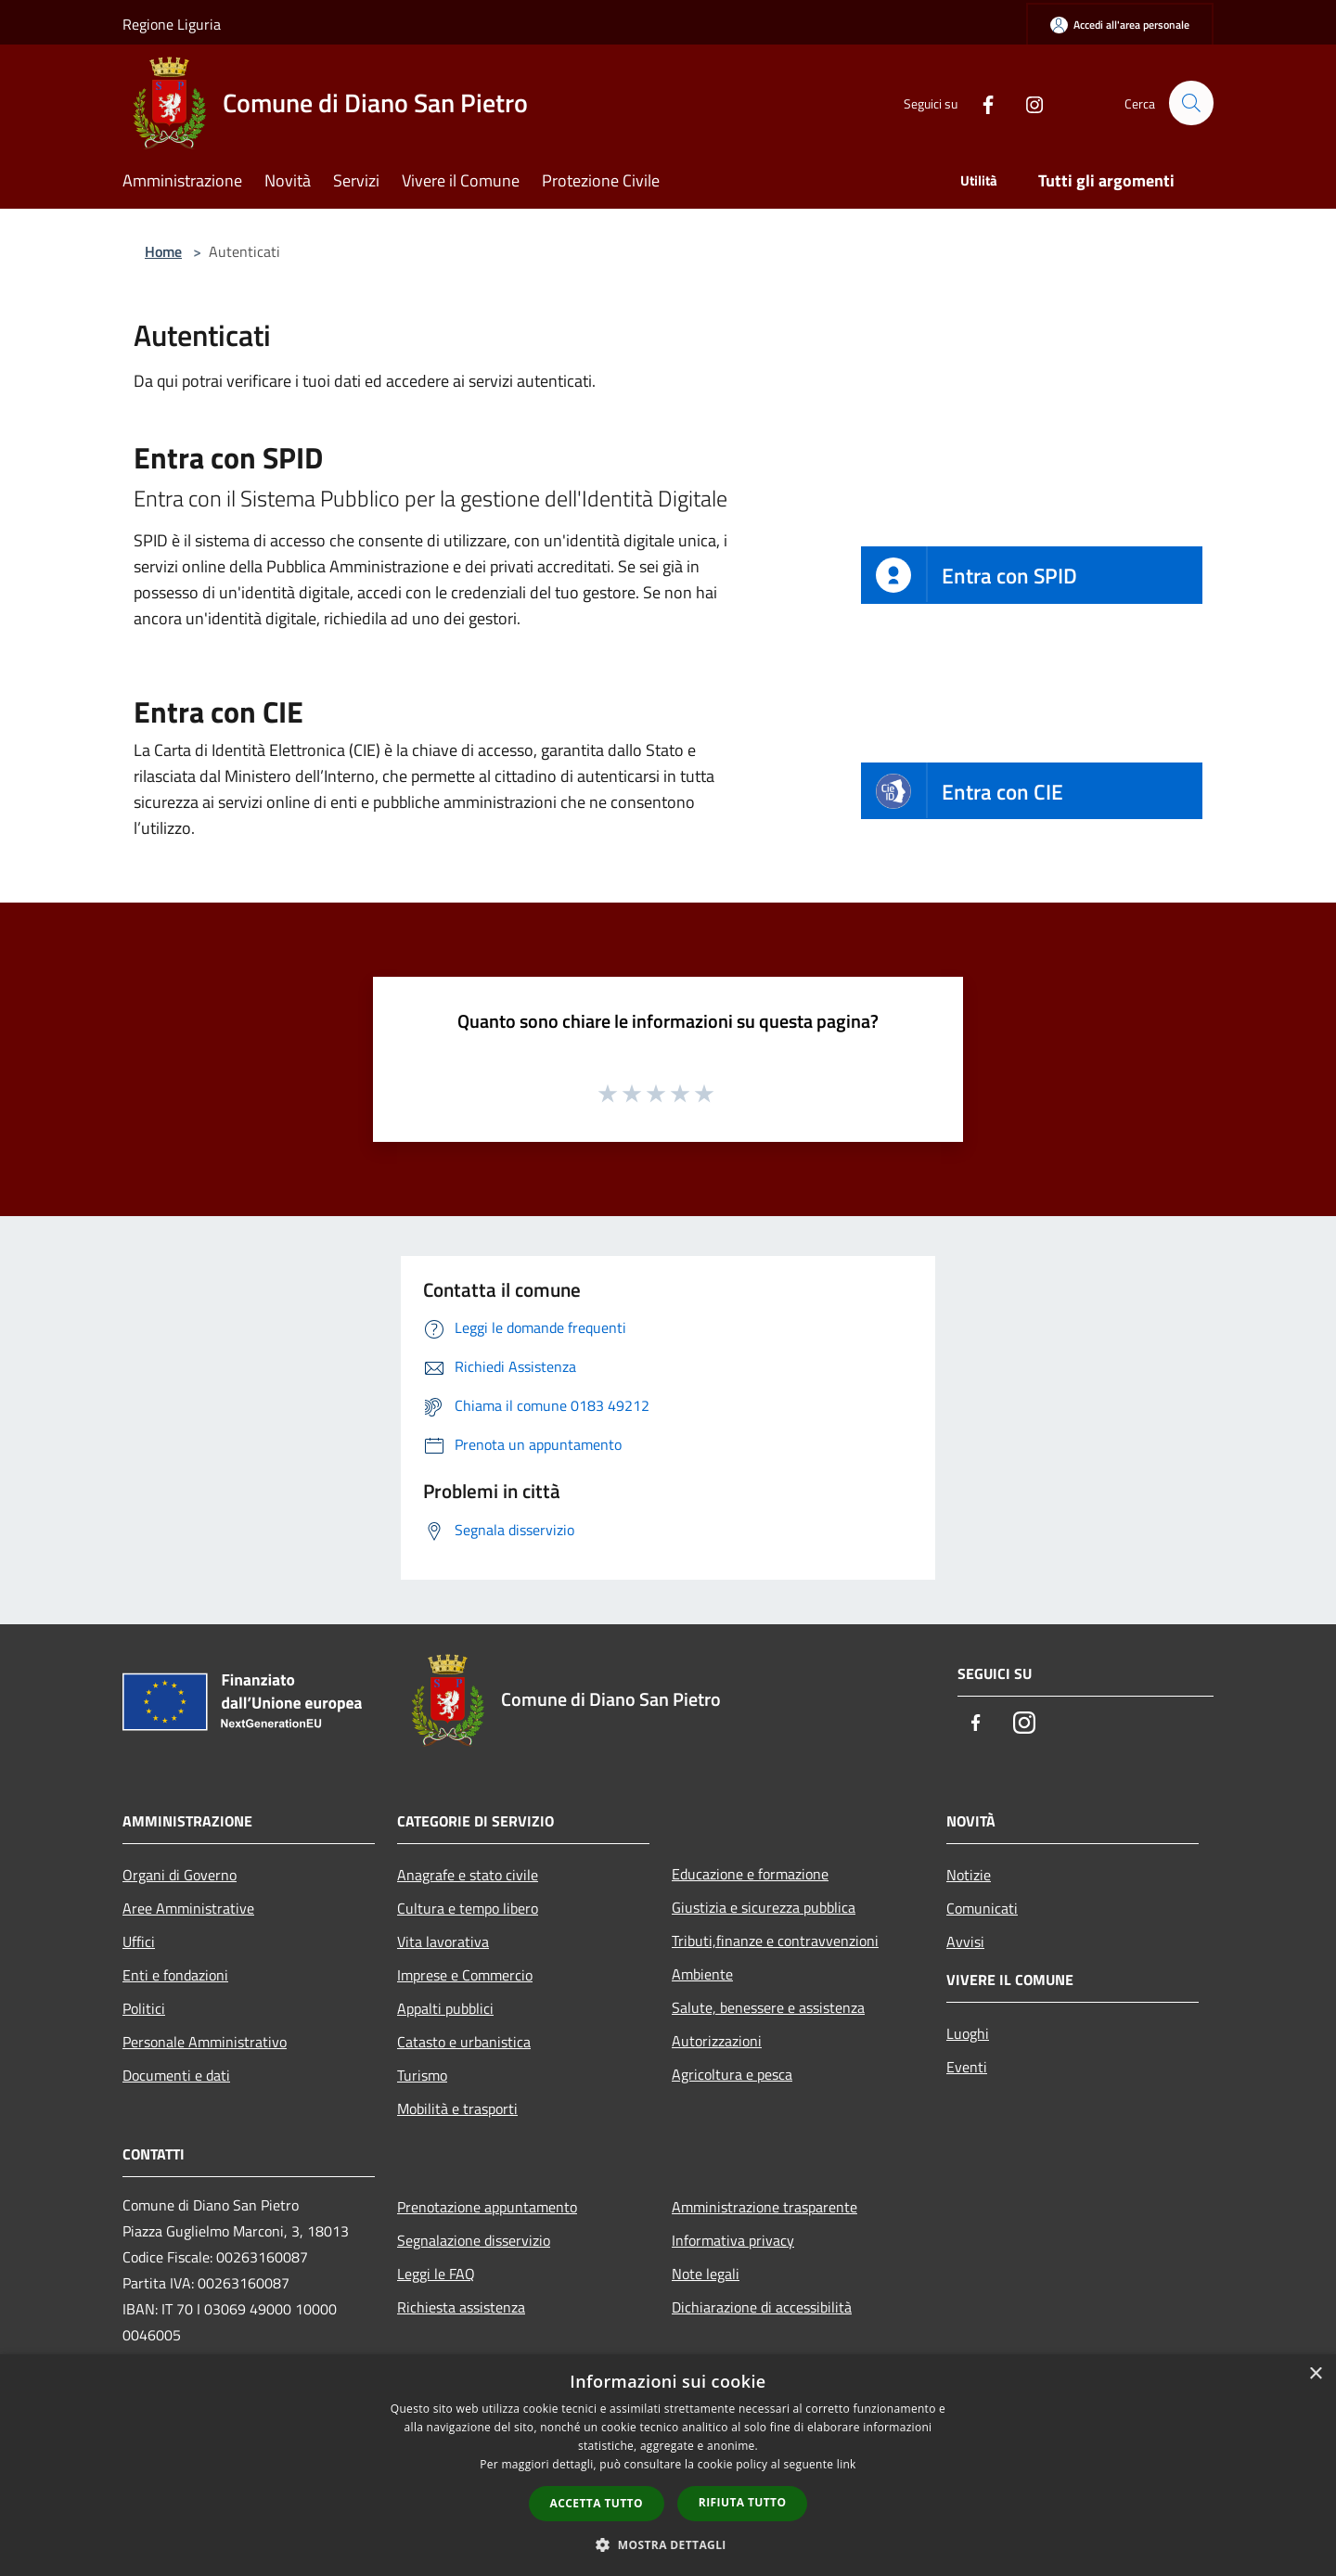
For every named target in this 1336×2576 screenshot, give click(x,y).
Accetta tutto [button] (596, 2503)
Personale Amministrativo (204, 2042)
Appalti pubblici (445, 2008)
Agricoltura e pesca (732, 2074)
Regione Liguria (171, 24)
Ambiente (702, 1974)
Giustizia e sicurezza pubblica (763, 1907)
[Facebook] (979, 102)
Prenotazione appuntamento (487, 2207)
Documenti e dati (176, 2075)
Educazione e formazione (750, 1874)
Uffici (138, 1941)
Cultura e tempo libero (467, 1908)
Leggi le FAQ (436, 2273)
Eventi (966, 2067)
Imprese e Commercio (465, 1975)
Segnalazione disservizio (473, 2240)
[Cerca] (1191, 103)
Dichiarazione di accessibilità (762, 2307)
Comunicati (982, 1908)
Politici (143, 2008)
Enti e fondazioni (175, 1975)
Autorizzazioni (717, 2041)
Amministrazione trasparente (764, 2207)
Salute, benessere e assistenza (768, 2007)
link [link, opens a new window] (846, 2464)
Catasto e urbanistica (464, 2042)
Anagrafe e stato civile (467, 1875)
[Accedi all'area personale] (1120, 24)
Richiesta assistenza (461, 2307)
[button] (668, 2544)
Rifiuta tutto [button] (743, 2502)
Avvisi (965, 1941)
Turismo (422, 2075)
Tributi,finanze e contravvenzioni (775, 1940)
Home (163, 251)
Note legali (705, 2273)
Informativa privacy (733, 2240)
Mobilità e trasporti (457, 2108)
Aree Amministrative (188, 1908)
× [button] (1315, 2374)
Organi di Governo (179, 1875)
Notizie (968, 1875)
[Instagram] (1026, 102)
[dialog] (668, 2465)
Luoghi (967, 2033)
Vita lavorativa (443, 1941)
